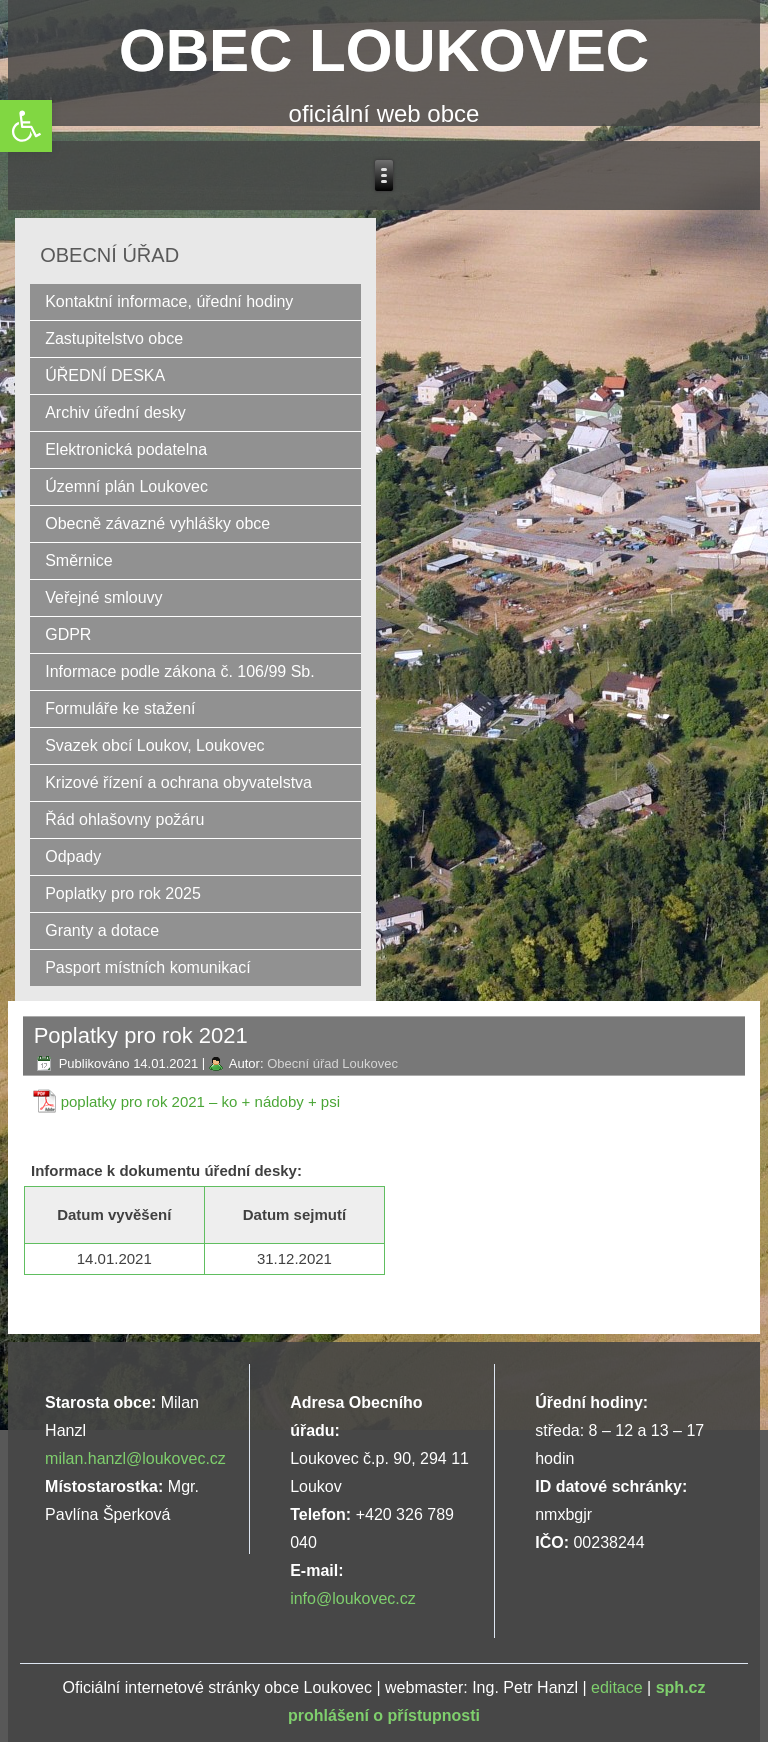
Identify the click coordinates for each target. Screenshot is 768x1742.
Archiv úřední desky (115, 412)
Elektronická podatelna (126, 449)
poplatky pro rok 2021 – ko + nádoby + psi (200, 1101)
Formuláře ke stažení (120, 708)
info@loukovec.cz (353, 1598)
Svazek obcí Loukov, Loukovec (154, 745)
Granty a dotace (102, 930)
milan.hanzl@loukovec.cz (135, 1458)
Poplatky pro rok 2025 (123, 893)
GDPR (68, 634)
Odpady (73, 856)
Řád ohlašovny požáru (124, 819)
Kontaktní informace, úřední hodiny (169, 301)
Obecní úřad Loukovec (332, 1063)
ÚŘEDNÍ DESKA (105, 375)
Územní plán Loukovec (126, 486)
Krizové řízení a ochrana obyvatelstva (178, 782)
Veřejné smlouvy (103, 597)
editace (617, 1687)
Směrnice (79, 560)
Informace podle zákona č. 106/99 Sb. (180, 671)
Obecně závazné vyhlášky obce (157, 523)
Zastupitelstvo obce (114, 338)
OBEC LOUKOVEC (384, 50)
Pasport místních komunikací (147, 967)
